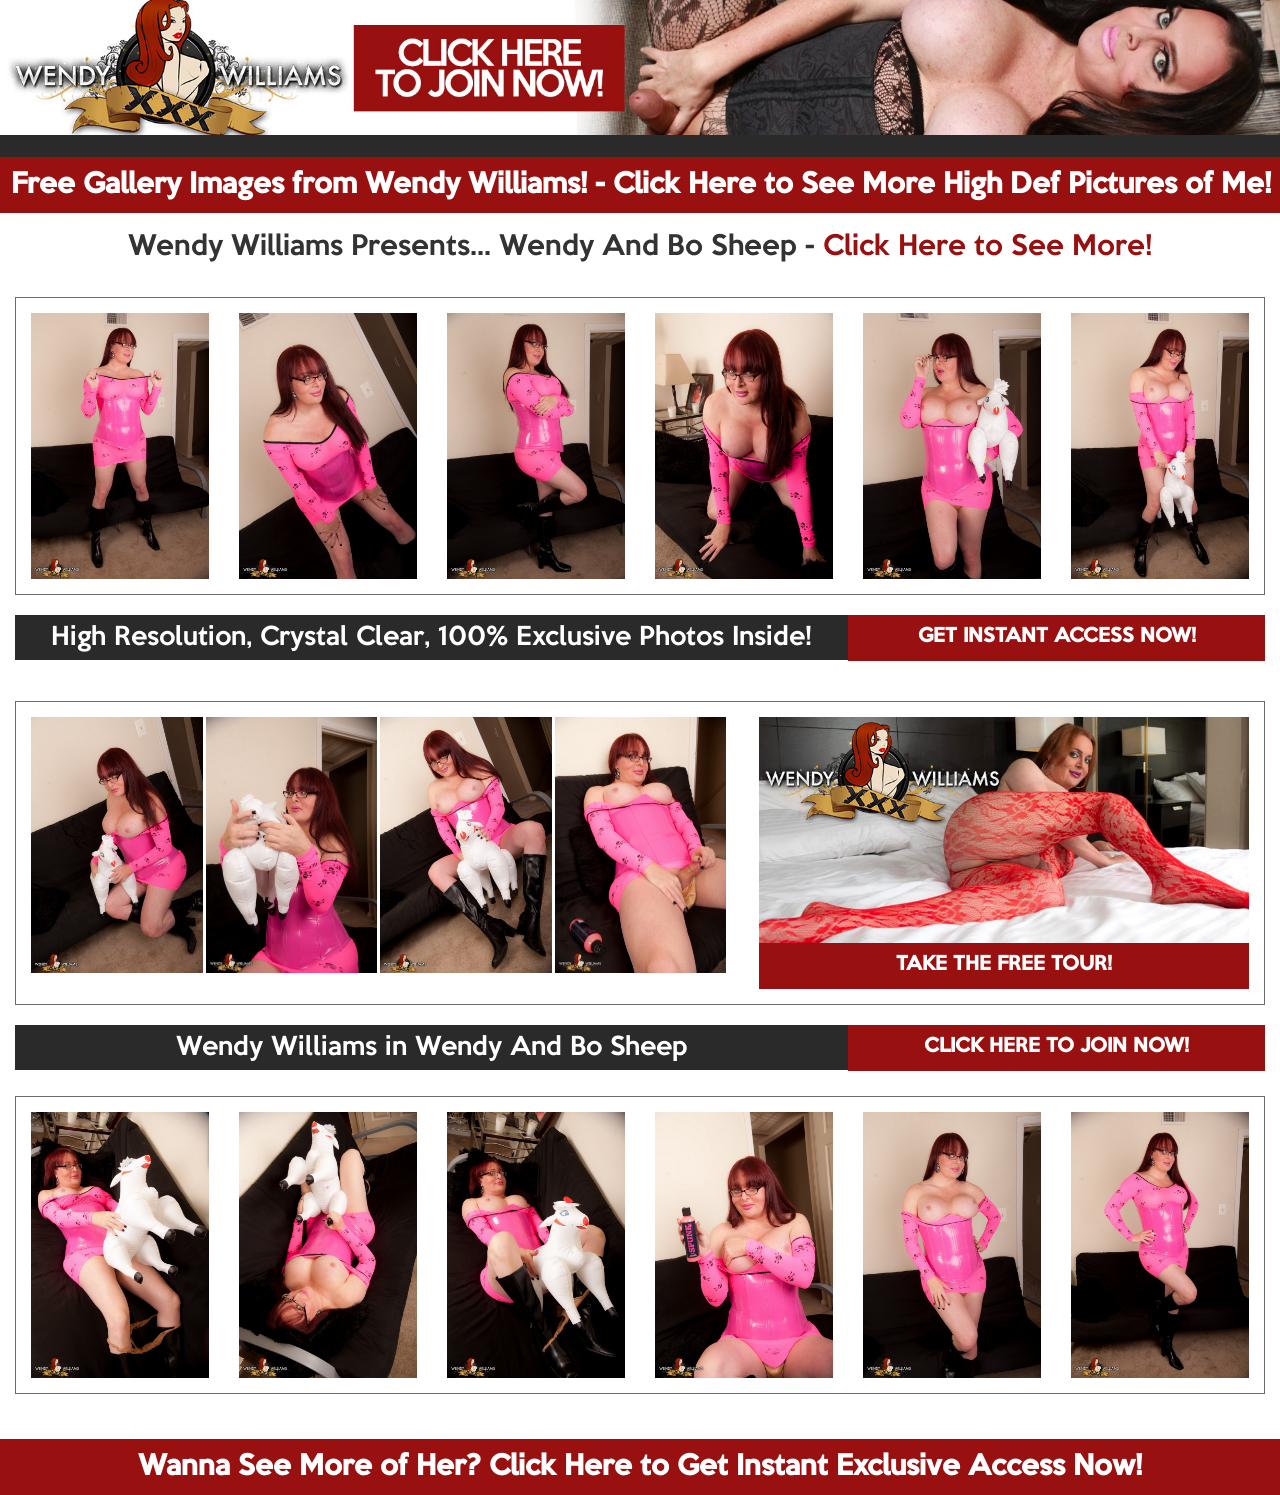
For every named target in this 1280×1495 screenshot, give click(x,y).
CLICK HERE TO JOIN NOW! (1056, 1047)
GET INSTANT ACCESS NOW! (1057, 637)
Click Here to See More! (987, 247)
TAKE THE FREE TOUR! (1004, 965)
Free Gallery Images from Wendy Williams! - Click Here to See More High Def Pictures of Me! (641, 185)
